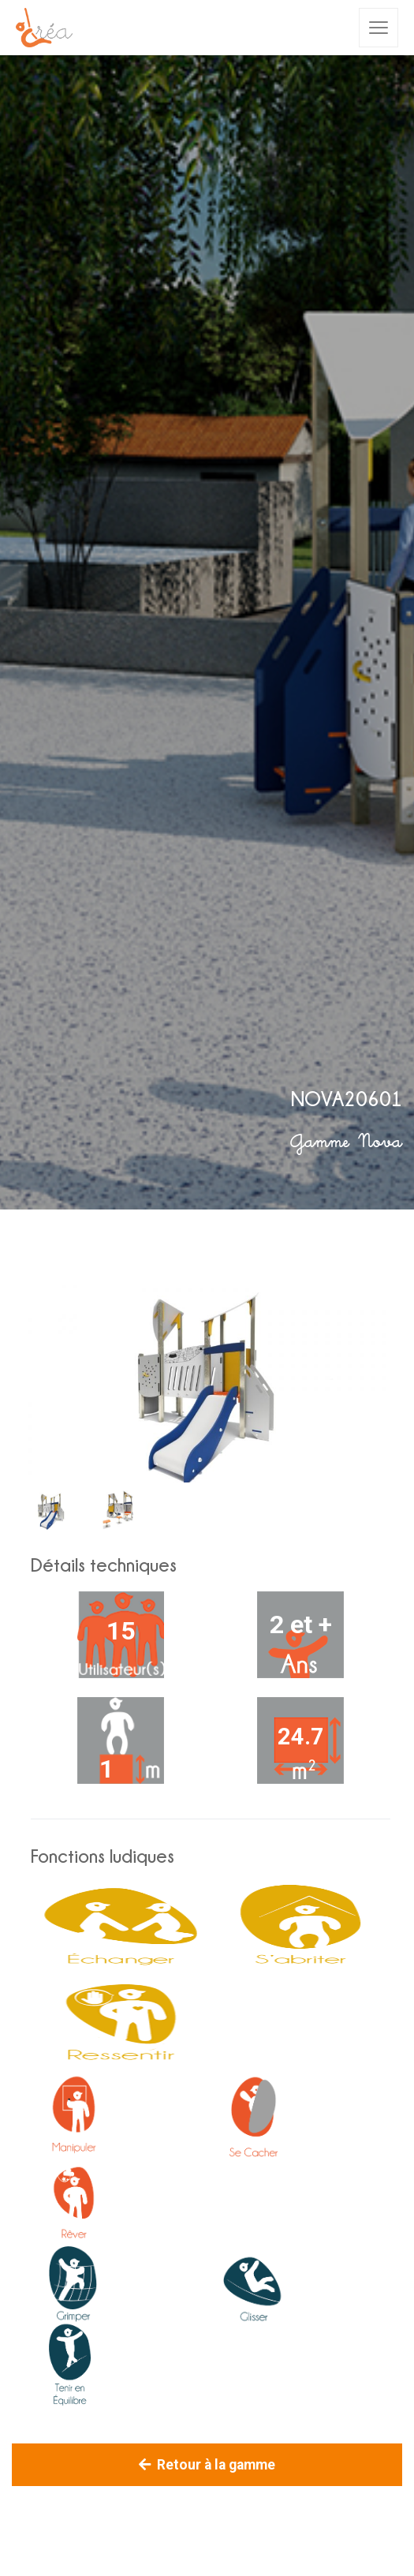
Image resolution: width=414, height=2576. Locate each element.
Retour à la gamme (207, 2465)
